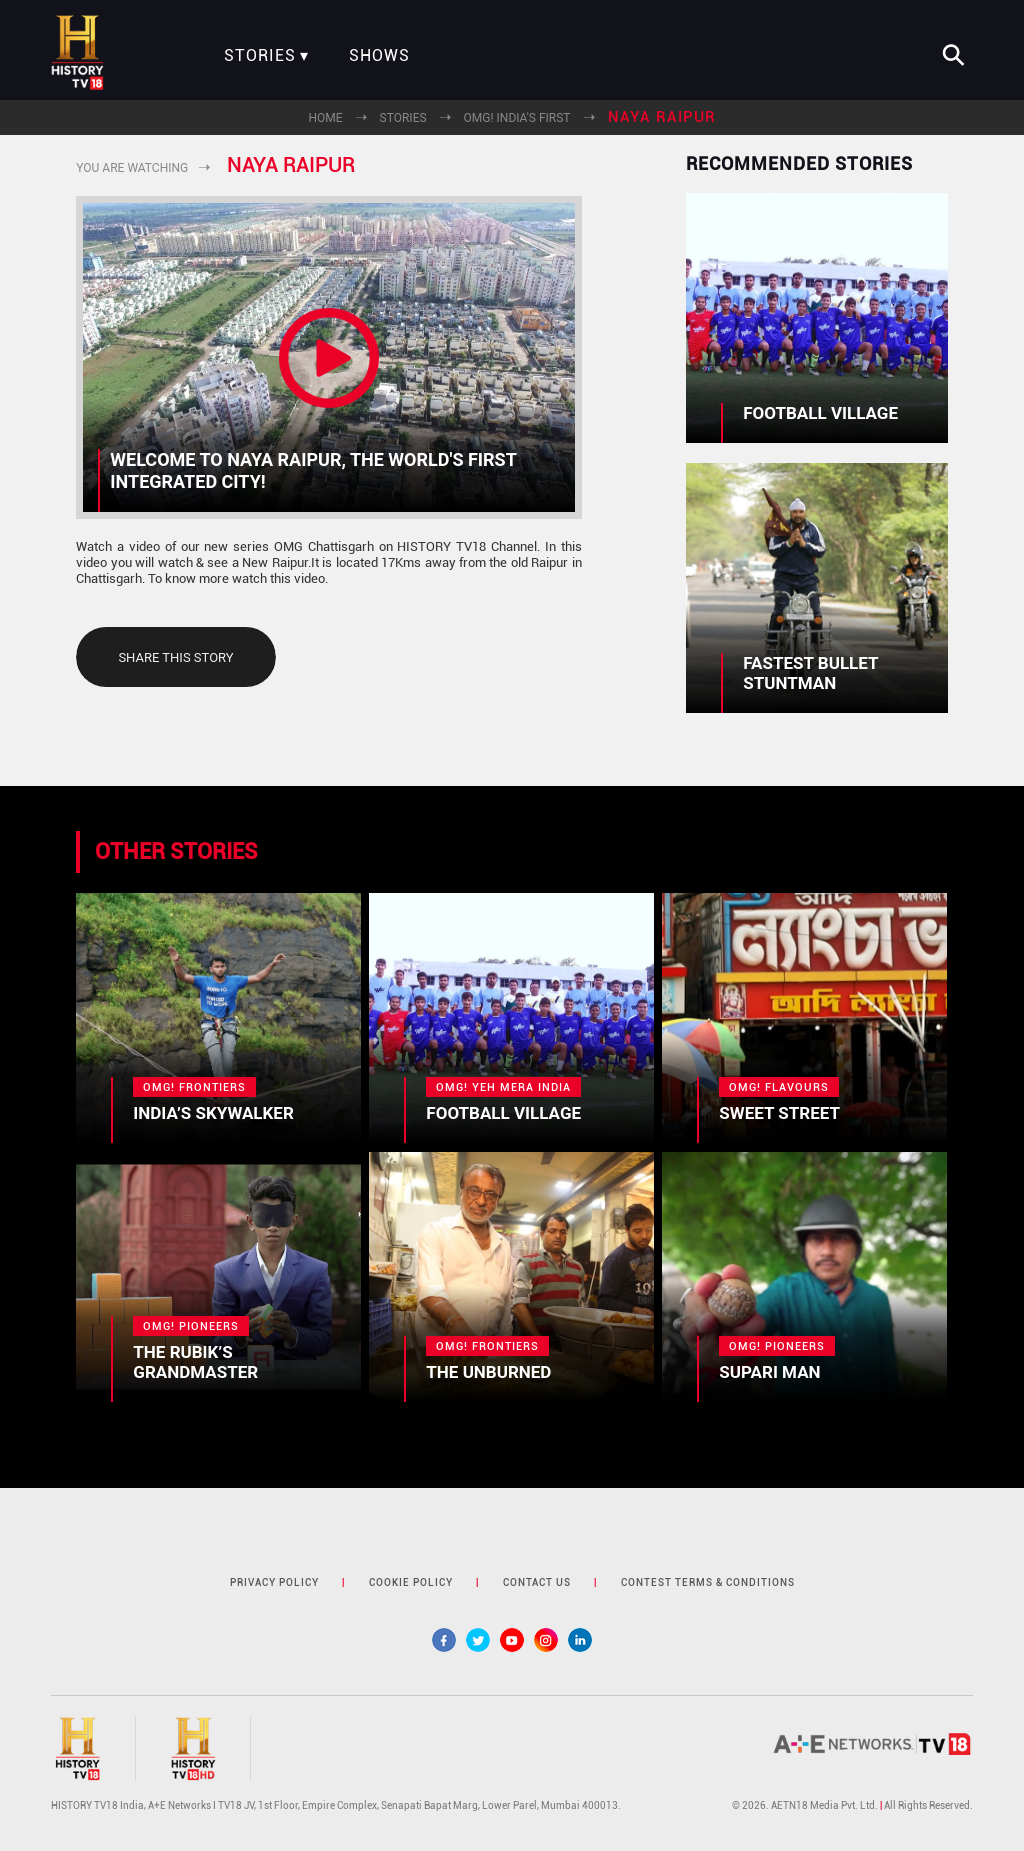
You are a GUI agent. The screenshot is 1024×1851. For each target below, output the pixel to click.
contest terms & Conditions (708, 1582)
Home (325, 118)
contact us (537, 1582)
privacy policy (274, 1582)
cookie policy (411, 1582)
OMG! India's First (517, 118)
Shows (379, 56)
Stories (260, 56)
